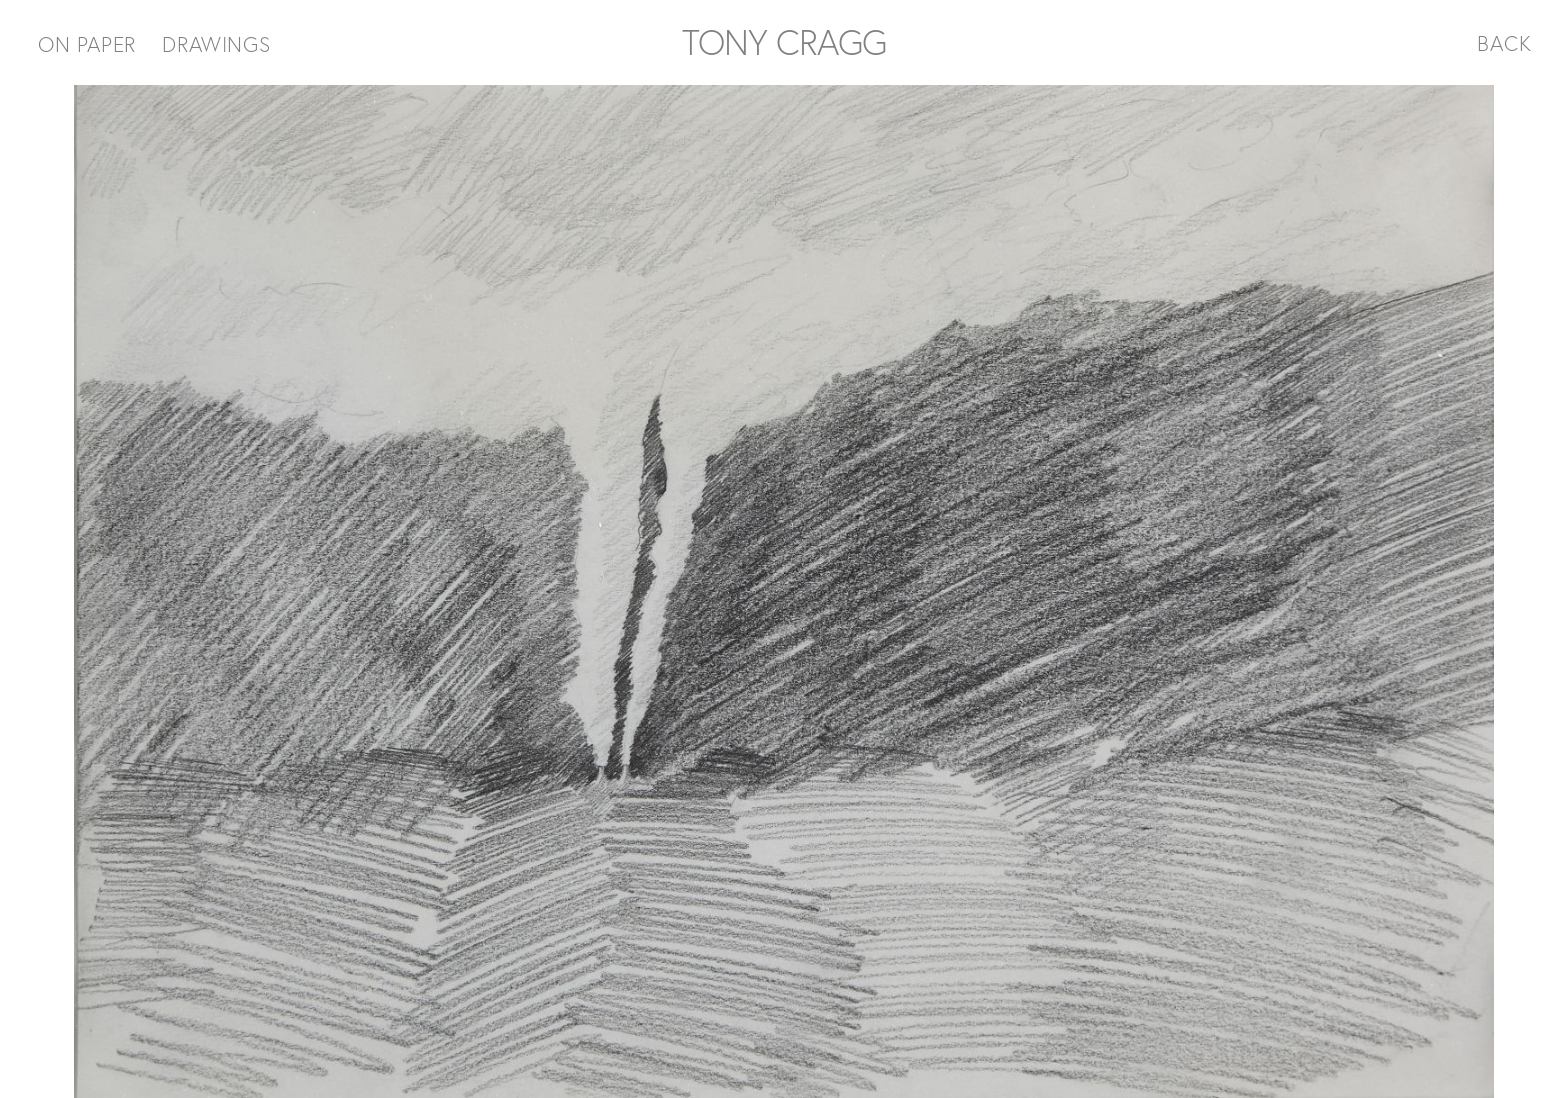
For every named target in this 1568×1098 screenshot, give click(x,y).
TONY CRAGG (784, 42)
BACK (1504, 43)
